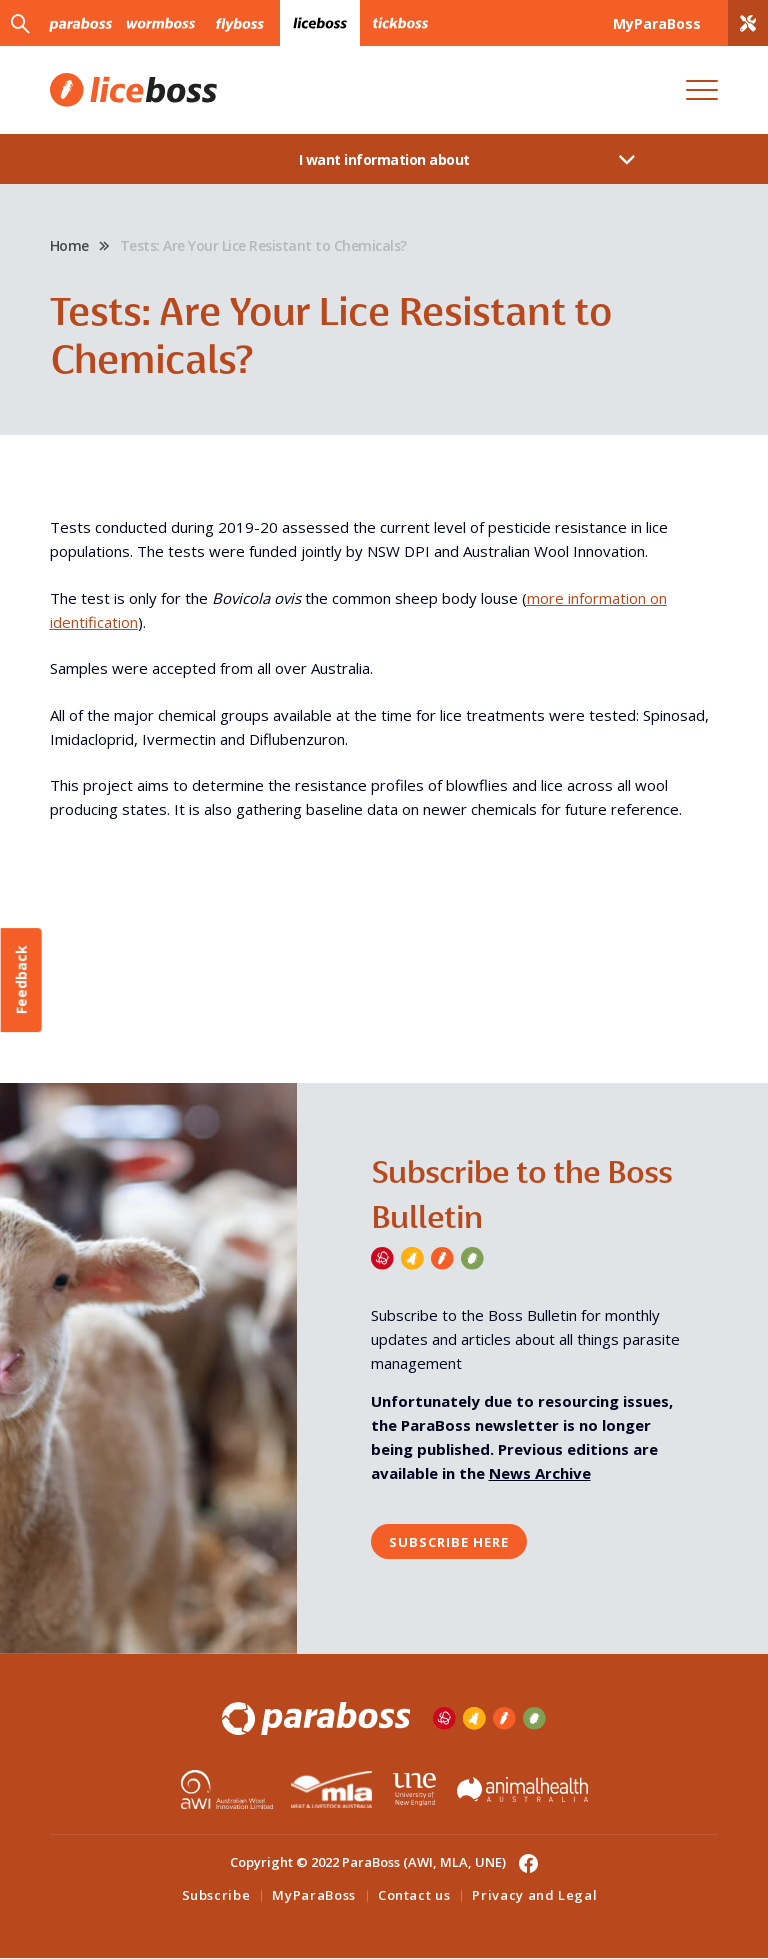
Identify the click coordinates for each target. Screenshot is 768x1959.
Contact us (414, 1896)
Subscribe (216, 1896)
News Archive (540, 1474)
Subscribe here (449, 1542)
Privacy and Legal (534, 1896)
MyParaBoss (314, 1896)
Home (69, 245)
